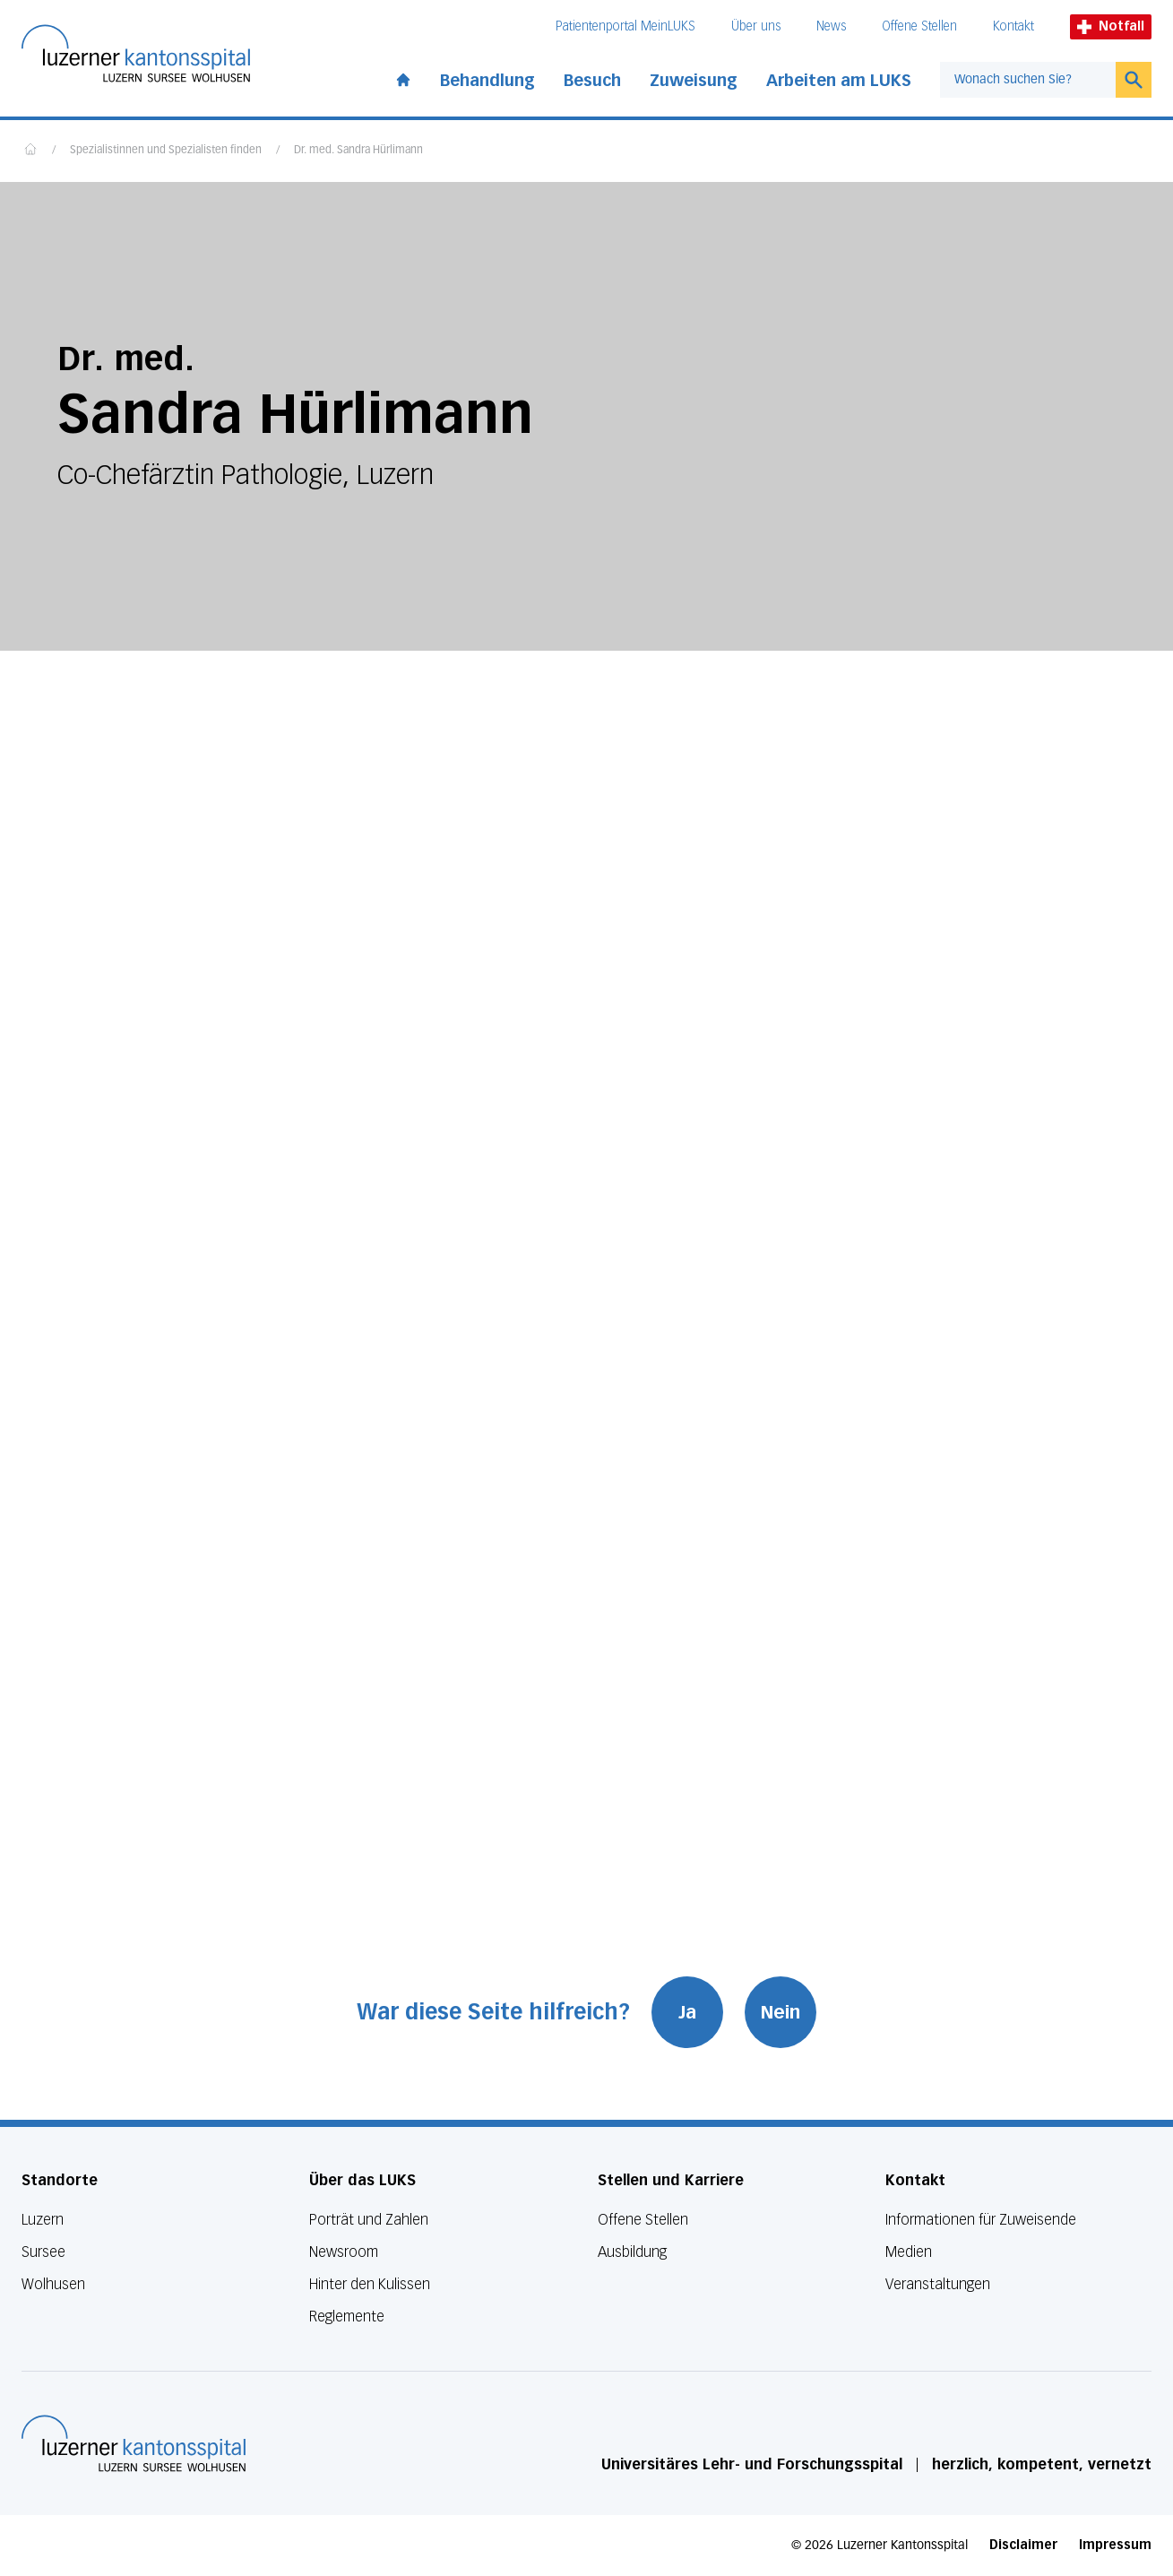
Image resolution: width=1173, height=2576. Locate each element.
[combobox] (1028, 80)
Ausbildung (632, 2251)
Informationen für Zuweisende (980, 2219)
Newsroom (343, 2251)
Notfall (1110, 26)
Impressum (1115, 2545)
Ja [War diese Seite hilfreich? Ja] (687, 2012)
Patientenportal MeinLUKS (625, 26)
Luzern (43, 2219)
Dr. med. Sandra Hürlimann (358, 150)
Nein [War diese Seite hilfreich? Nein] (780, 2012)
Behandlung (487, 81)
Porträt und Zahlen (368, 2219)
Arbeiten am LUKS (838, 81)
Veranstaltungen (937, 2284)
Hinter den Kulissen (369, 2284)
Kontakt (1013, 26)
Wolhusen (53, 2284)
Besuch (592, 81)
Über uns (756, 26)
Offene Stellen (919, 26)
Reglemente (346, 2316)
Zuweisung (693, 81)
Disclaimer (1023, 2545)
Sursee (43, 2251)
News (831, 26)
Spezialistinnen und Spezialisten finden (166, 150)
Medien (908, 2251)
